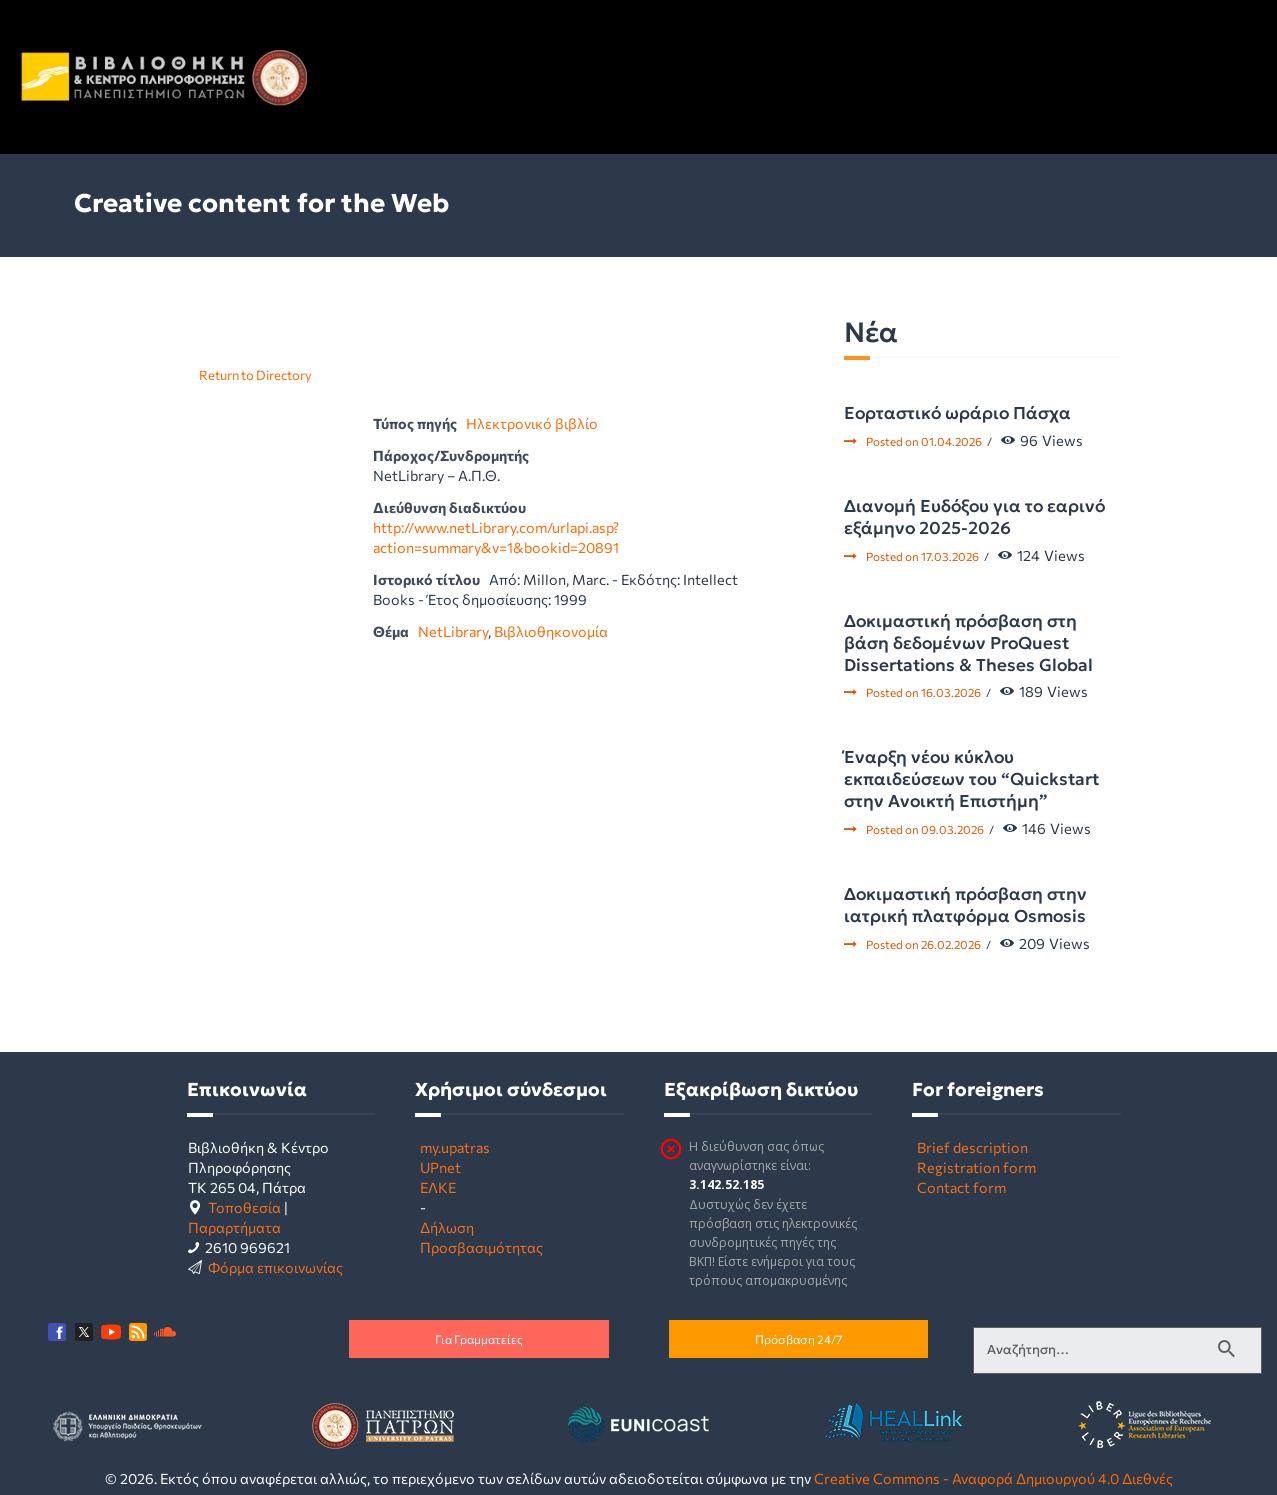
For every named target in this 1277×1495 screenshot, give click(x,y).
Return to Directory (255, 375)
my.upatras (455, 1147)
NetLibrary (453, 631)
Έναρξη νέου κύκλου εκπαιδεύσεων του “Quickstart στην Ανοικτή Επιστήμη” (971, 779)
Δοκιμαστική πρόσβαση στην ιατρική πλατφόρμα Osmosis (965, 905)
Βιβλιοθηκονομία (551, 631)
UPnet (440, 1167)
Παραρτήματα (234, 1227)
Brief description (972, 1147)
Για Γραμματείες (479, 1339)
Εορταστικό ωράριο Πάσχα (957, 413)
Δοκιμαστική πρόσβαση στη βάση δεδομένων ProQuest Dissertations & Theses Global (968, 643)
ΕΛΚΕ (438, 1187)
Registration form (976, 1167)
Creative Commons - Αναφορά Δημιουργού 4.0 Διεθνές (993, 1478)
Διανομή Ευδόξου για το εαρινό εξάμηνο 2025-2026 (974, 517)
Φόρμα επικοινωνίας (275, 1267)
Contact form (961, 1187)
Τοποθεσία (244, 1207)
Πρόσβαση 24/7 (798, 1339)
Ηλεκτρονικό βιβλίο (532, 423)
